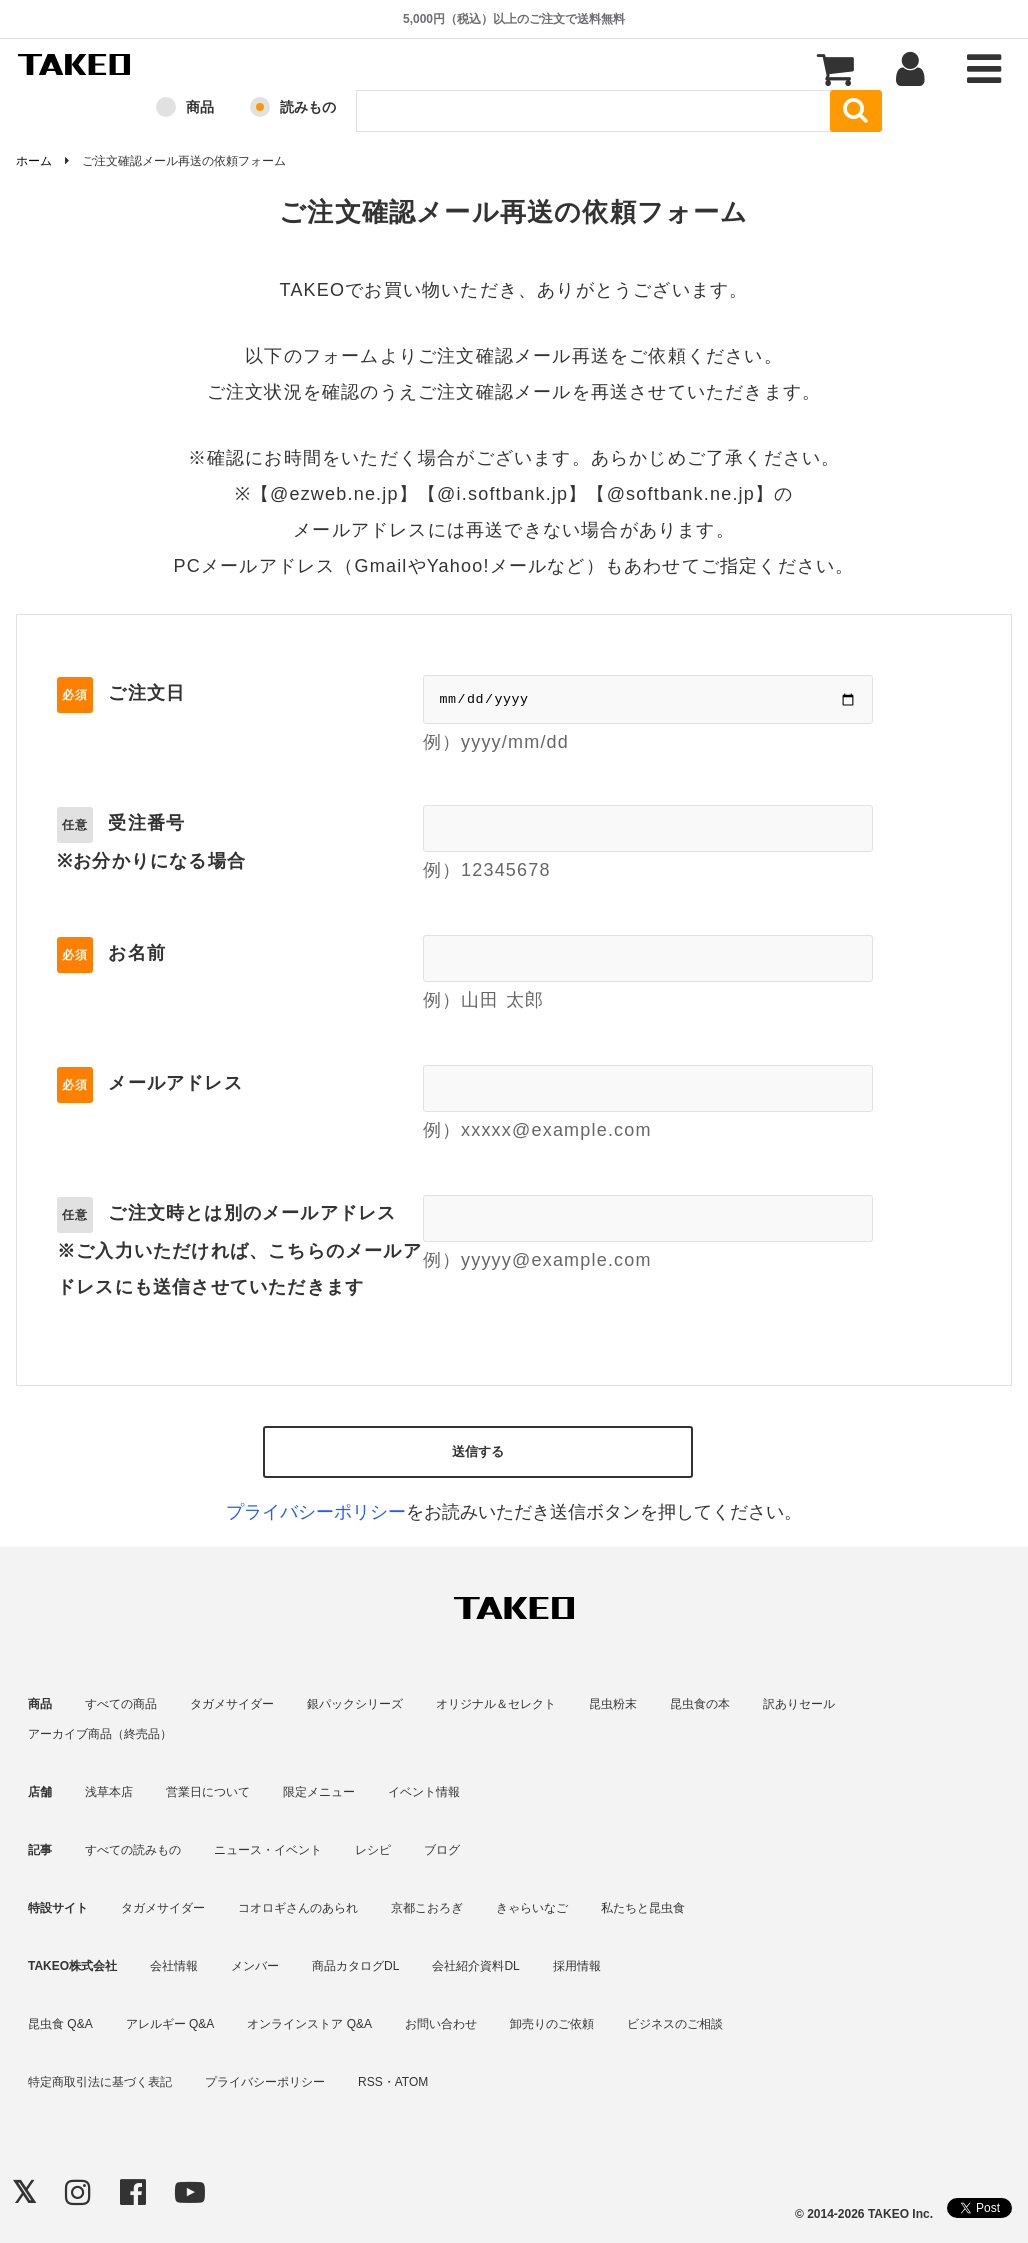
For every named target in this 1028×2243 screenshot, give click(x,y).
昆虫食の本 (700, 1704)
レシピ (373, 1850)
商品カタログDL (355, 1966)
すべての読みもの (133, 1850)
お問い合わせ (441, 2024)
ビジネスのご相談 (675, 2024)
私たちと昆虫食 (643, 1908)
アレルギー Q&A (170, 2024)
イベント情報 (424, 1792)
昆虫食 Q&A (60, 2024)
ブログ (442, 1850)
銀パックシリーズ (355, 1704)
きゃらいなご (532, 1908)
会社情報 (174, 1966)
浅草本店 (109, 1792)
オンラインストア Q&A (309, 2024)
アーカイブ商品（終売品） (100, 1734)
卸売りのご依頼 (552, 2024)
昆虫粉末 (613, 1704)
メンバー (255, 1966)
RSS (370, 2082)
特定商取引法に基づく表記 (100, 2082)
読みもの (308, 107)
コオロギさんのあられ (298, 1908)
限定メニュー (319, 1792)
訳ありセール (799, 1704)
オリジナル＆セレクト (496, 1704)
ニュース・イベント (268, 1850)
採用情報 (577, 1966)
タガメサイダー (232, 1704)
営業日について (208, 1792)
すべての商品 (121, 1704)
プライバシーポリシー (316, 1512)
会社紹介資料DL (475, 1966)
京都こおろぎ (427, 1908)
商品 (200, 107)
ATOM (412, 2082)
